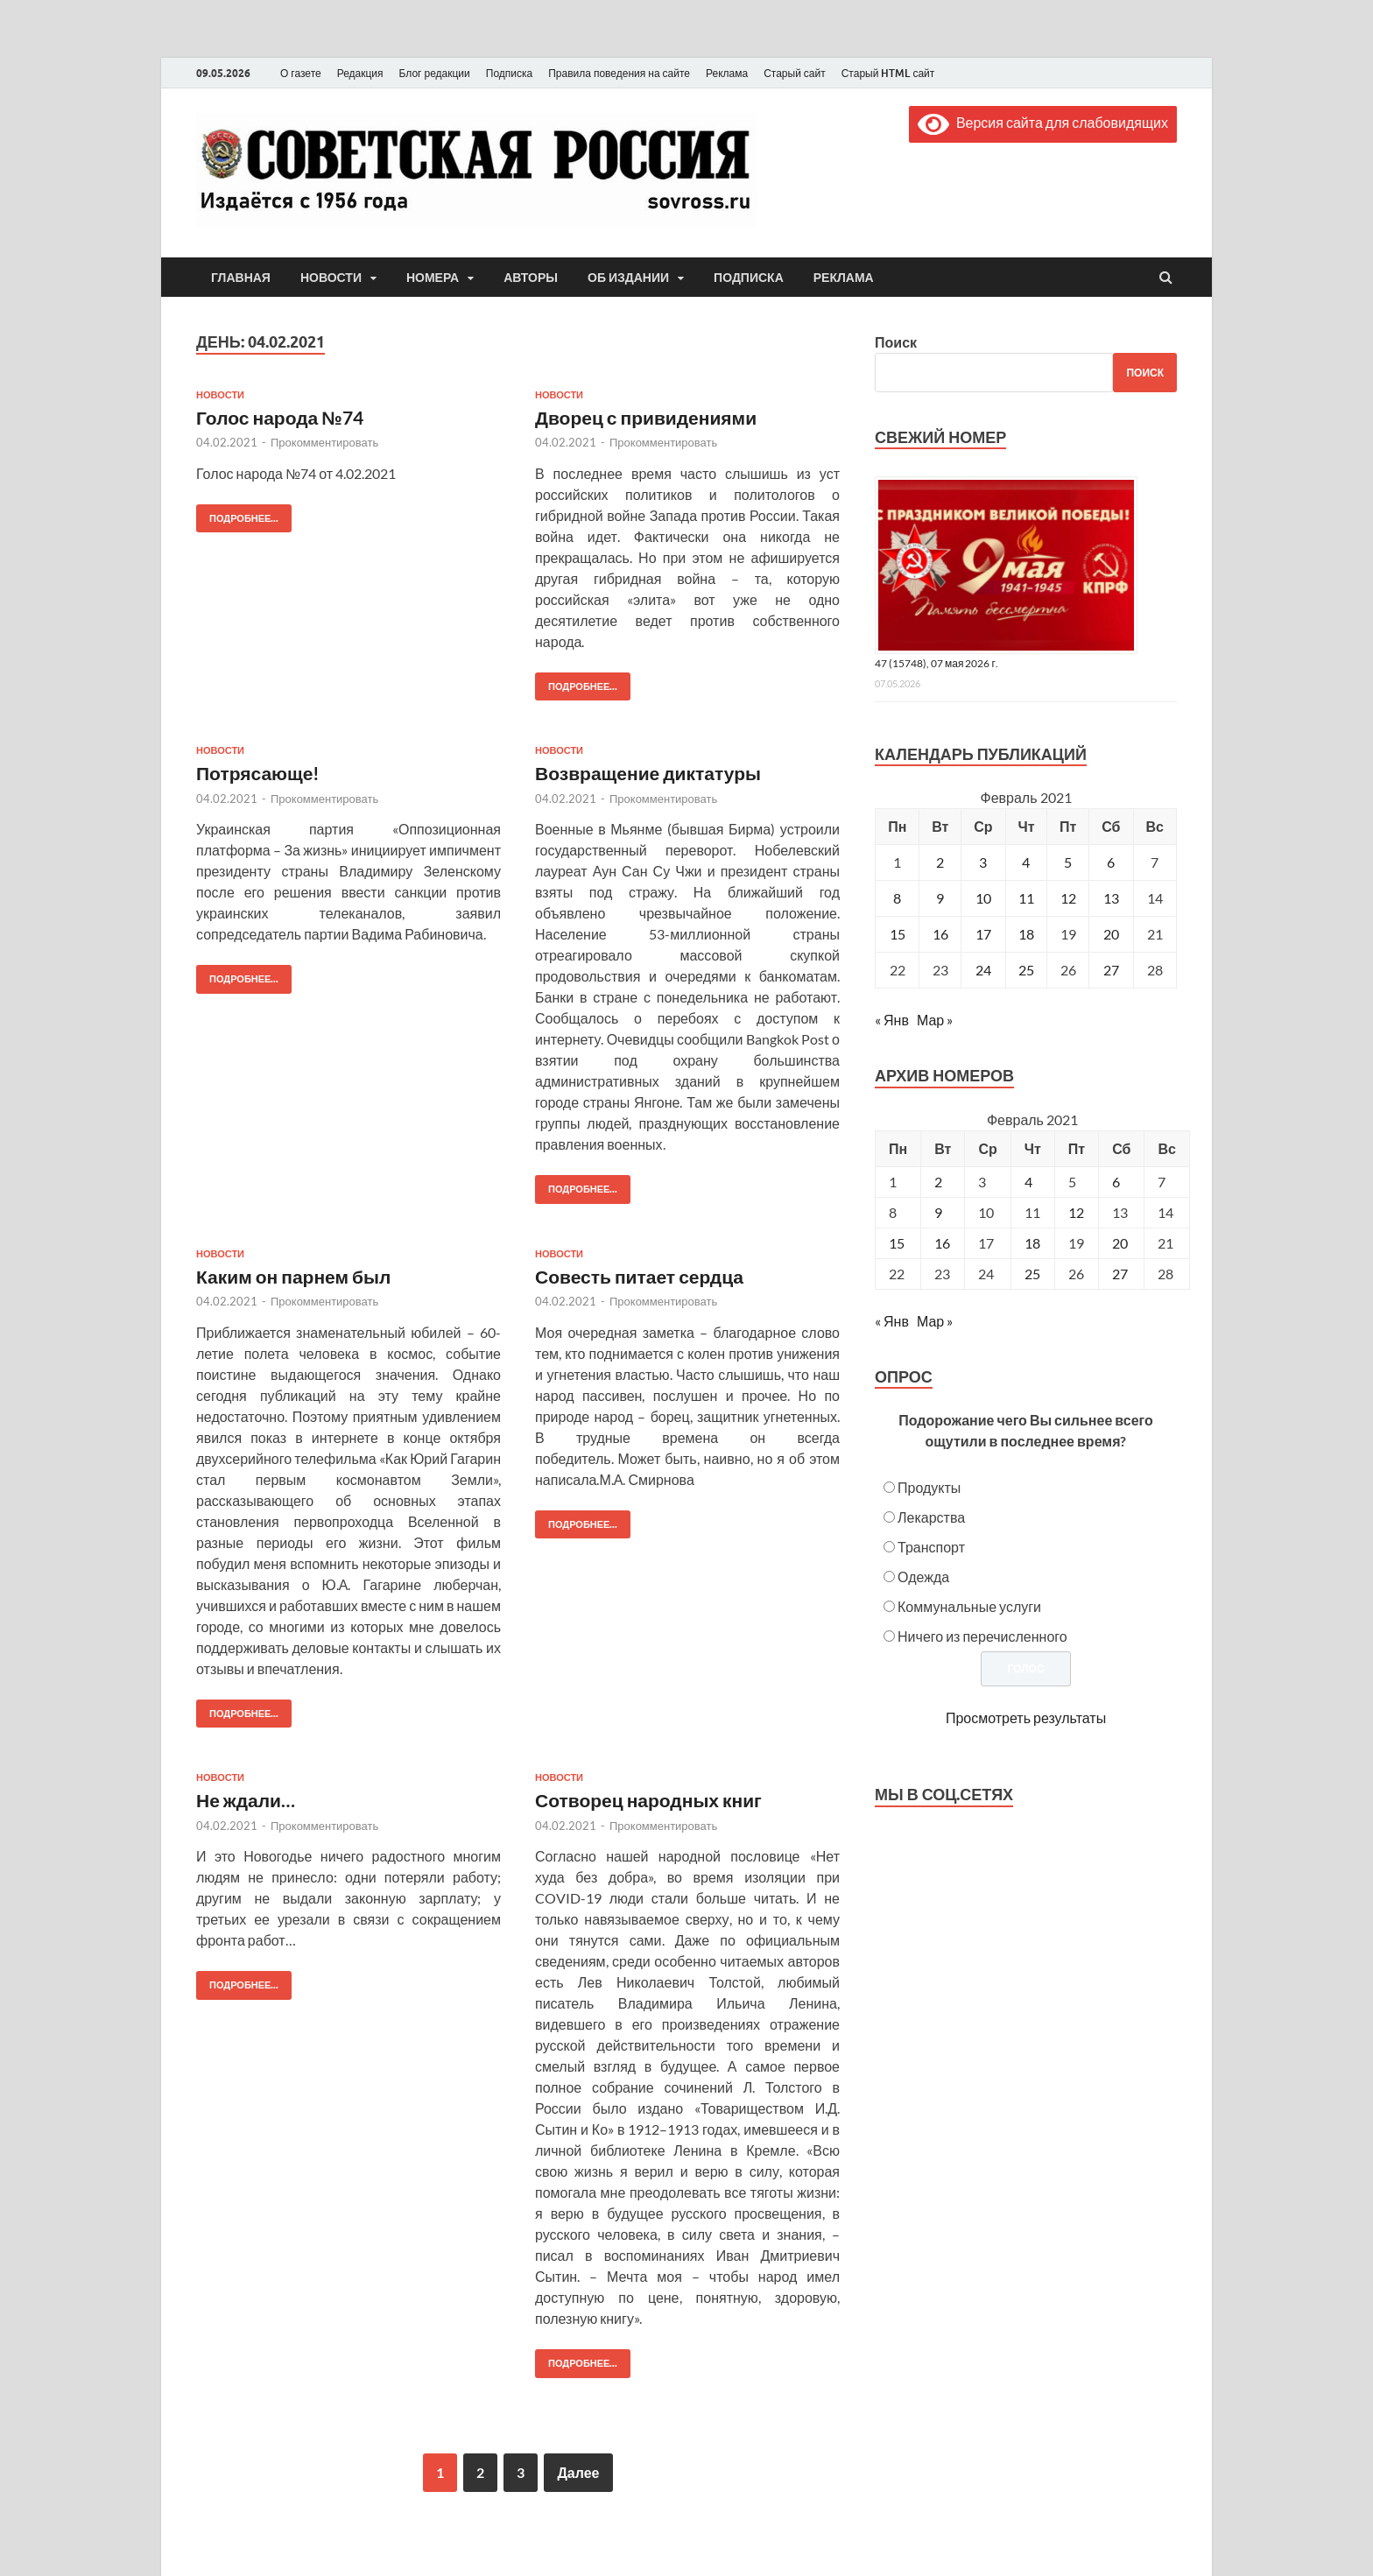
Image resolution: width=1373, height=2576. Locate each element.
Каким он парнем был (293, 1276)
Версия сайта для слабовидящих (1043, 122)
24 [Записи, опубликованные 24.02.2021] (983, 969)
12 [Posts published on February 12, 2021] (1076, 1212)
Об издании (628, 278)
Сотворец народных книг (648, 1800)
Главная (241, 278)
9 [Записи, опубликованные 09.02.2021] (940, 898)
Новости (331, 278)
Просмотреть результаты (1026, 1717)
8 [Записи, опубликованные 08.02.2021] (897, 898)
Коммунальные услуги (969, 1606)
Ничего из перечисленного (982, 1636)
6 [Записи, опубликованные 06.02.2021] (1111, 862)
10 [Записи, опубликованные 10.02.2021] (983, 898)
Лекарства (931, 1517)
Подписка (509, 73)
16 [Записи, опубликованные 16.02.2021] (940, 934)
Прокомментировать (324, 442)
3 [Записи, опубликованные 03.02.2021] (983, 862)
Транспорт (931, 1546)
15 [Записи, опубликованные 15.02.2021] (897, 934)
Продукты (929, 1487)
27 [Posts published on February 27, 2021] (1120, 1273)
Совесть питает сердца (639, 1276)
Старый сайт (795, 73)
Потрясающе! (258, 773)
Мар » (935, 1019)
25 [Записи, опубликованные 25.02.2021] (1026, 969)
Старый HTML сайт (888, 73)
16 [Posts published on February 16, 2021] (942, 1243)
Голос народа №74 (279, 417)
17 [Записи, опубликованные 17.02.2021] (983, 934)
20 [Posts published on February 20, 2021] (1120, 1243)
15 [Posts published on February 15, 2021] (897, 1243)
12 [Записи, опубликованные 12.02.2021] (1068, 898)
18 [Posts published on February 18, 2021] (1032, 1243)
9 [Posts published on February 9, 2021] (938, 1212)
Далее (578, 2472)
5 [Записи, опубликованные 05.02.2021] (1068, 862)
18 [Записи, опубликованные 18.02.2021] (1026, 934)
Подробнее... (237, 514)
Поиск (896, 342)
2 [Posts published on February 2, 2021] (938, 1181)
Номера (432, 278)
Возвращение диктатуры (648, 773)
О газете (300, 73)
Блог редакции (434, 73)
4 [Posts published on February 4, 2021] (1028, 1181)
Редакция (360, 73)
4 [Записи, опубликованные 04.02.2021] (1026, 862)
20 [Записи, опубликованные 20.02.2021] (1111, 934)
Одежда (923, 1576)
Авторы (530, 278)
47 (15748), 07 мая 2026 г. (936, 663)
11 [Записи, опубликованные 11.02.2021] (1026, 898)
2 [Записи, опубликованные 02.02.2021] (940, 862)
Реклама (727, 73)
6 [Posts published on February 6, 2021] (1116, 1181)
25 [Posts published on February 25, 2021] (1032, 1273)
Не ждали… (245, 1800)
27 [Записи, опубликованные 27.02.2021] (1111, 969)
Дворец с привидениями (646, 417)
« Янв (892, 1019)
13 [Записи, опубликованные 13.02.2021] (1111, 898)
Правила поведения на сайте (619, 73)
